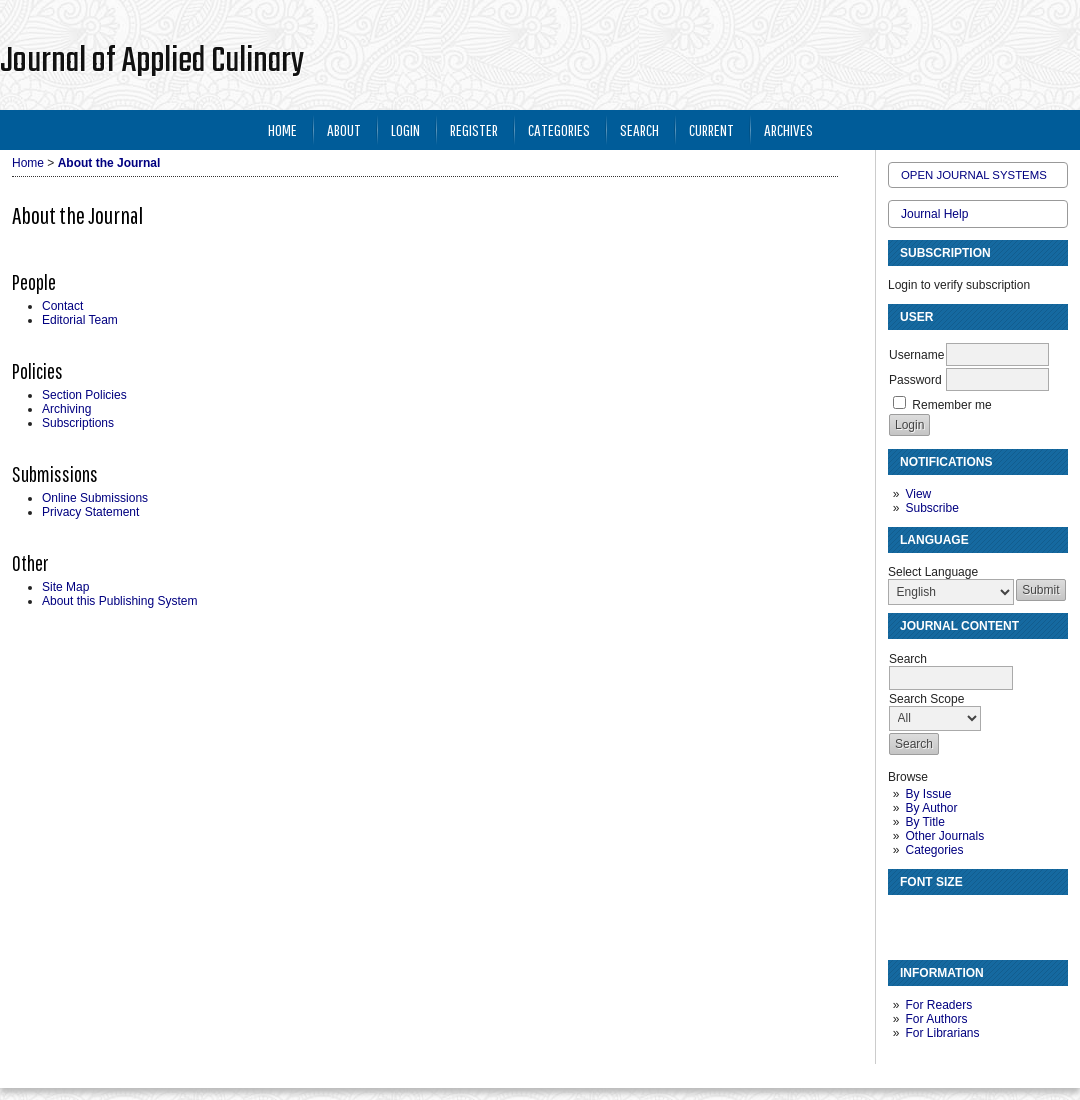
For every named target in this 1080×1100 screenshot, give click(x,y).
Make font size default (938, 918)
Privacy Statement (90, 512)
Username (916, 355)
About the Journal (109, 163)
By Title (924, 822)
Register (474, 129)
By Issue (928, 794)
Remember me (951, 405)
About (344, 129)
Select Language (933, 572)
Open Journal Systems (974, 175)
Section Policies (84, 395)
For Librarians (942, 1033)
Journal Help (934, 214)
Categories (934, 850)
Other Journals (944, 836)
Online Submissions (95, 498)
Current (711, 129)
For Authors (936, 1019)
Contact (62, 306)
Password (915, 380)
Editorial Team (80, 320)
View (918, 494)
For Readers (938, 1005)
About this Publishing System (119, 601)
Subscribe (931, 508)
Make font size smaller (906, 918)
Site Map (65, 587)
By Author (931, 808)
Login (405, 129)
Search (639, 129)
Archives (788, 129)
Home (282, 129)
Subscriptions (78, 423)
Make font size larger (970, 918)
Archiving (66, 409)
